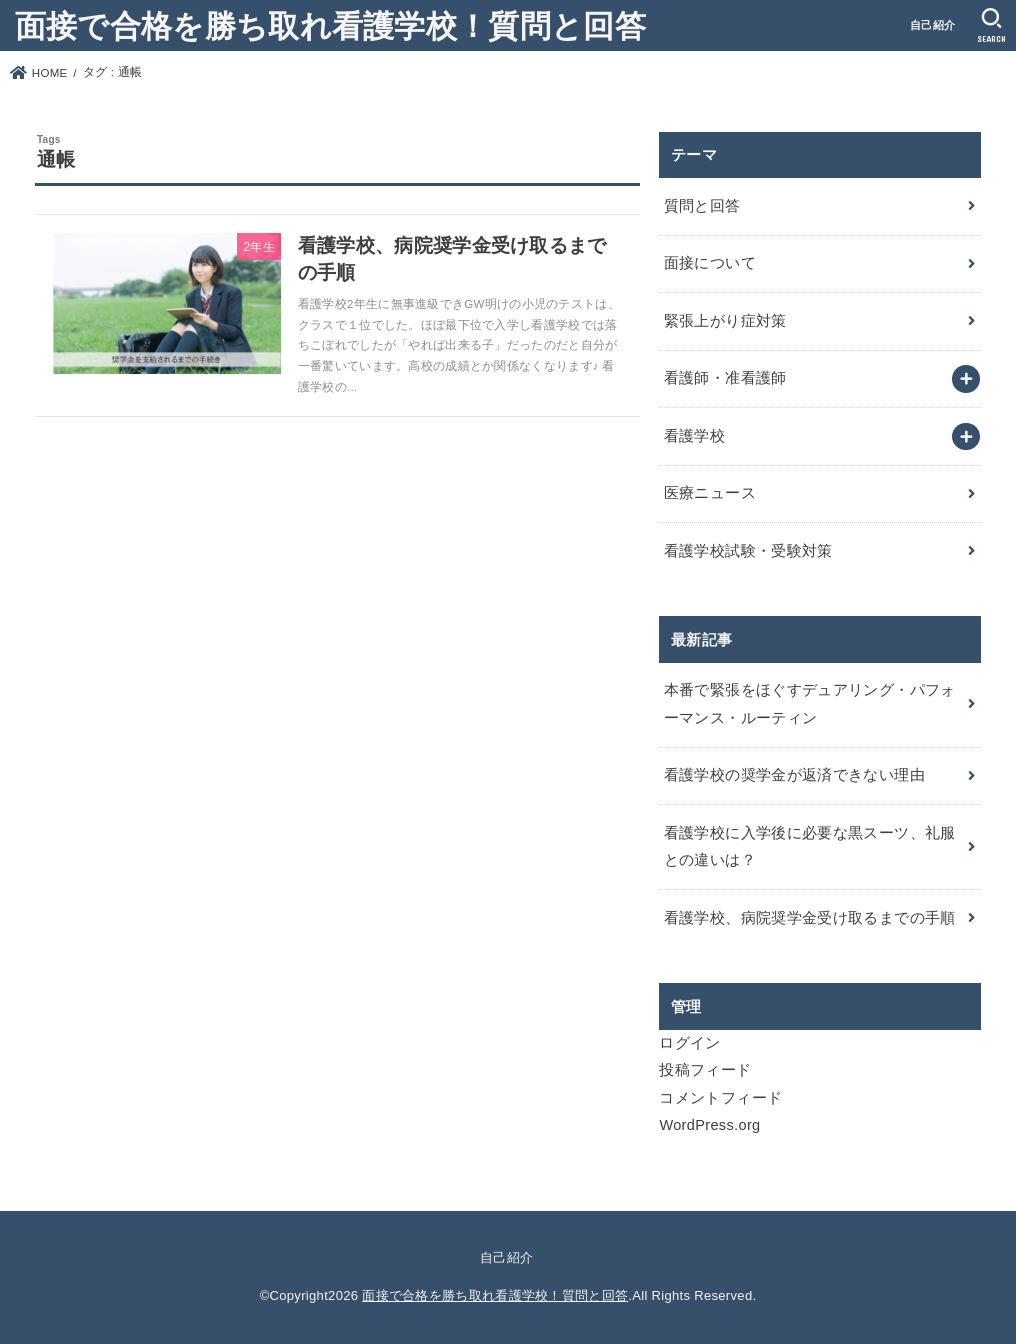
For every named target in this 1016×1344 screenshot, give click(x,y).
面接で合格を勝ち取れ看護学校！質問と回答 (330, 24)
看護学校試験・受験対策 (748, 551)
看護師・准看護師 (725, 378)
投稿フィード (705, 1070)
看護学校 (694, 436)
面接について (710, 263)
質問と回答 (702, 206)
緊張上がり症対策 (725, 321)
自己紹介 (932, 25)
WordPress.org (709, 1125)
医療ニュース (710, 493)
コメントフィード (720, 1098)
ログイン (689, 1043)
